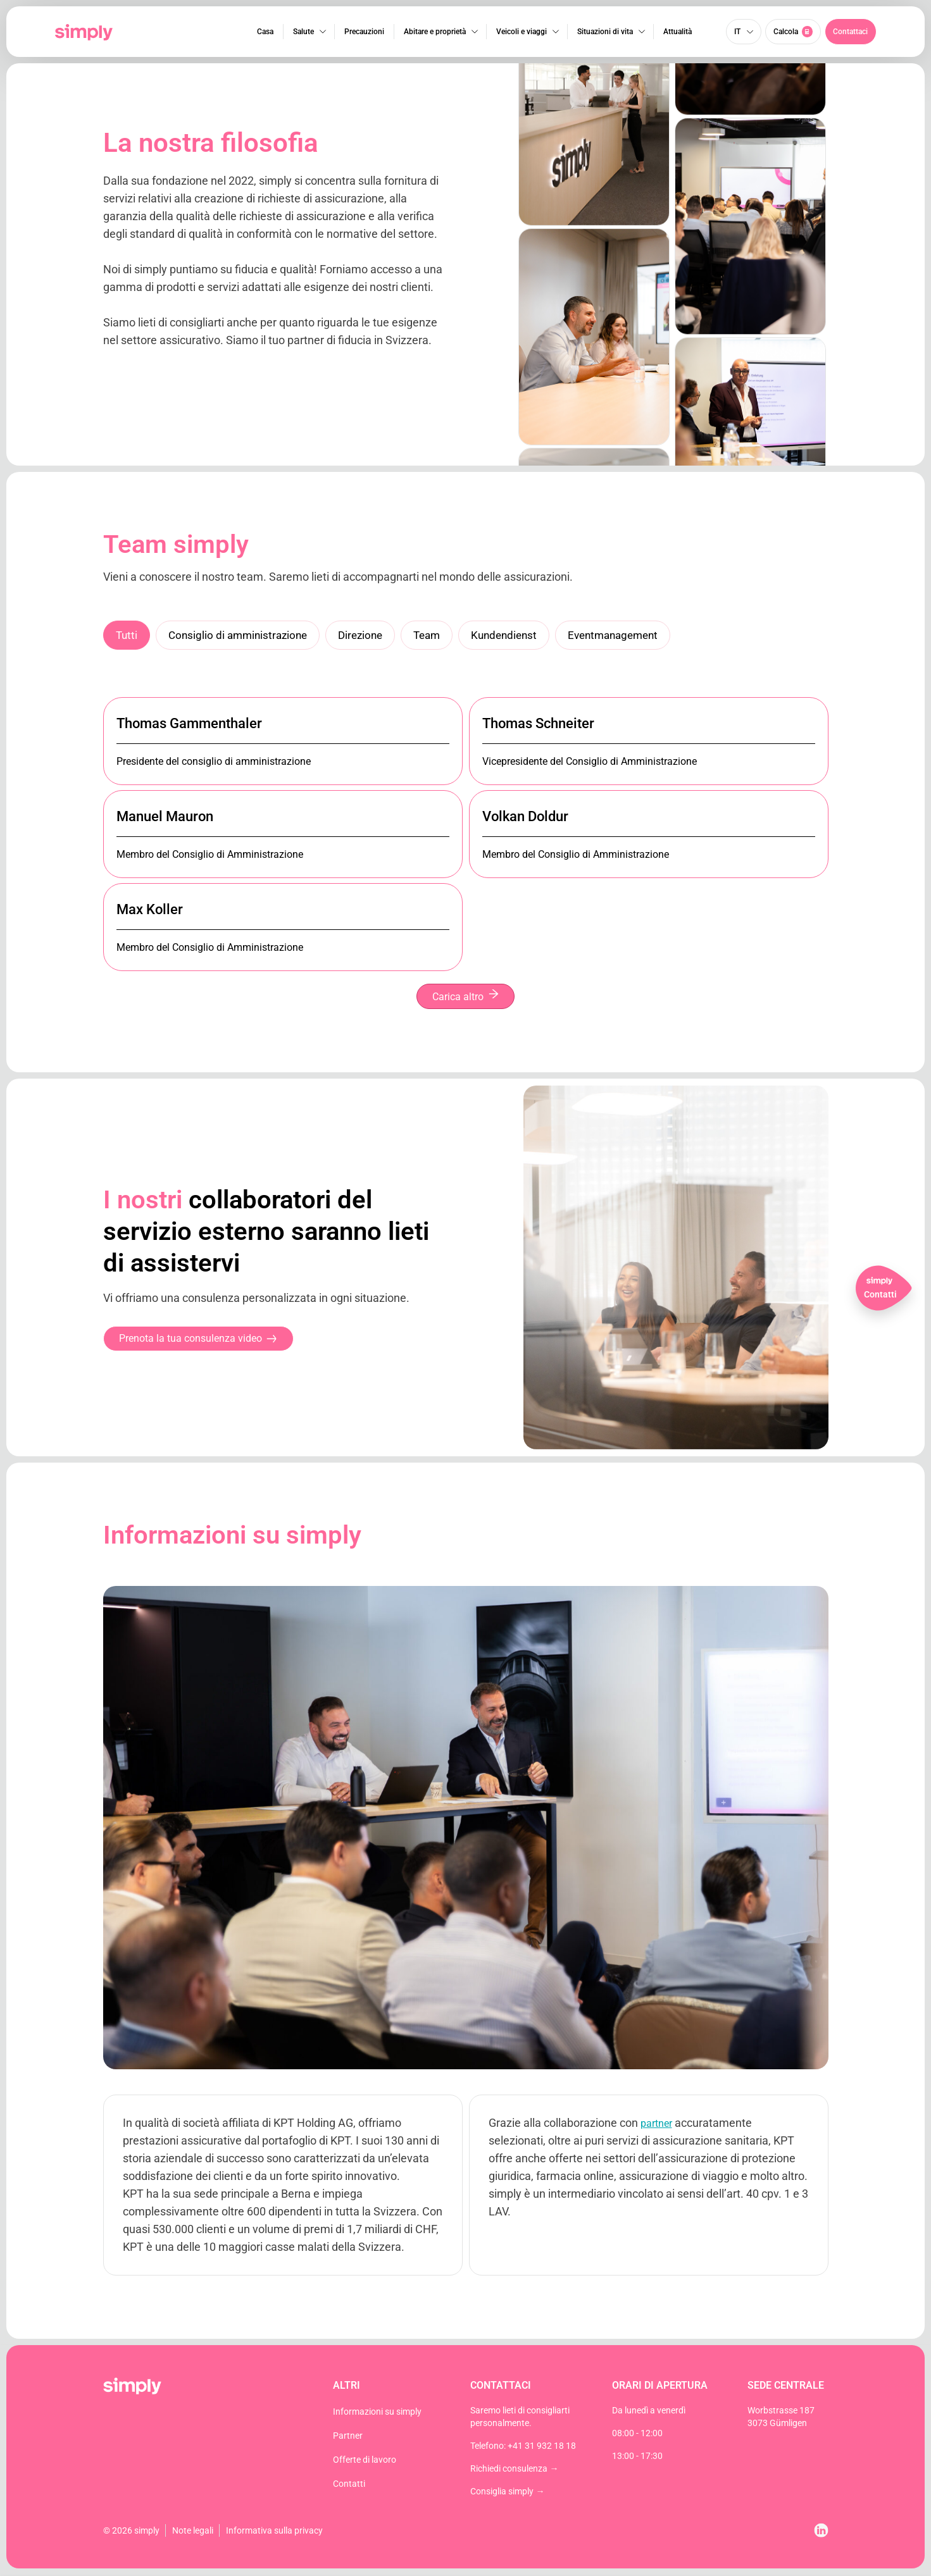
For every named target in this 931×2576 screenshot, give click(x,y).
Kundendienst (519, 635)
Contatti (349, 2485)
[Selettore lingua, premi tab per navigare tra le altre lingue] (743, 31)
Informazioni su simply (377, 2413)
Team (438, 635)
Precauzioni (364, 31)
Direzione (369, 635)
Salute (302, 31)
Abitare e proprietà (434, 31)
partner (656, 2125)
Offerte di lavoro (364, 2461)
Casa (264, 31)
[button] (851, 31)
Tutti (127, 635)
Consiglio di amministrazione (242, 635)
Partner (348, 2437)
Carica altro (465, 996)
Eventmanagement (633, 635)
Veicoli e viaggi (521, 31)
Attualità (677, 31)
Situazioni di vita (604, 31)
